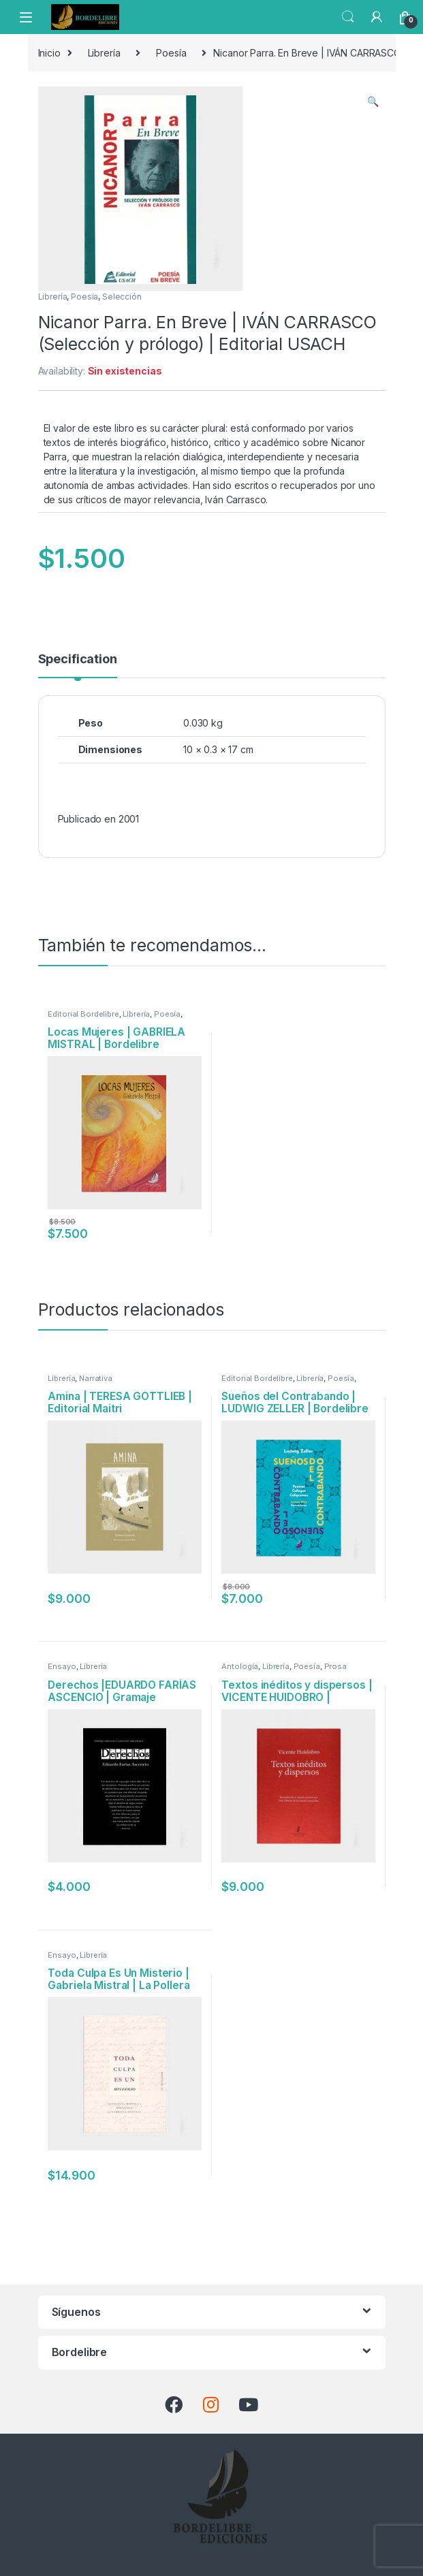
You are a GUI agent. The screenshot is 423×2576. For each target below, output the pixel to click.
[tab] (77, 665)
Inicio (49, 53)
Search (348, 17)
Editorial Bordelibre (83, 1014)
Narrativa (95, 1378)
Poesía (171, 53)
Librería (104, 53)
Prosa (335, 1666)
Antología (239, 1666)
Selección (122, 296)
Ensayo (62, 1666)
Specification (77, 659)
